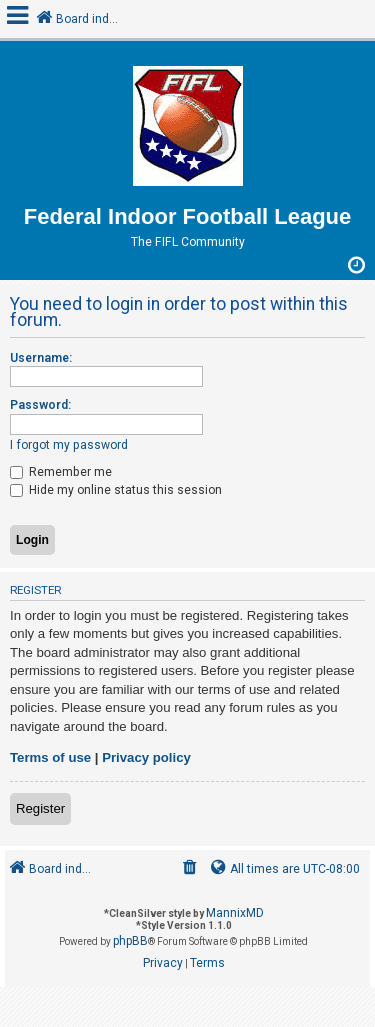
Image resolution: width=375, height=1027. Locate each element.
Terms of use (50, 757)
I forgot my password (69, 445)
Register (40, 808)
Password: (40, 405)
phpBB (130, 941)
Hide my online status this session (116, 490)
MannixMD (235, 913)
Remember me (61, 472)
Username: (41, 358)
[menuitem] (190, 869)
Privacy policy (146, 757)
